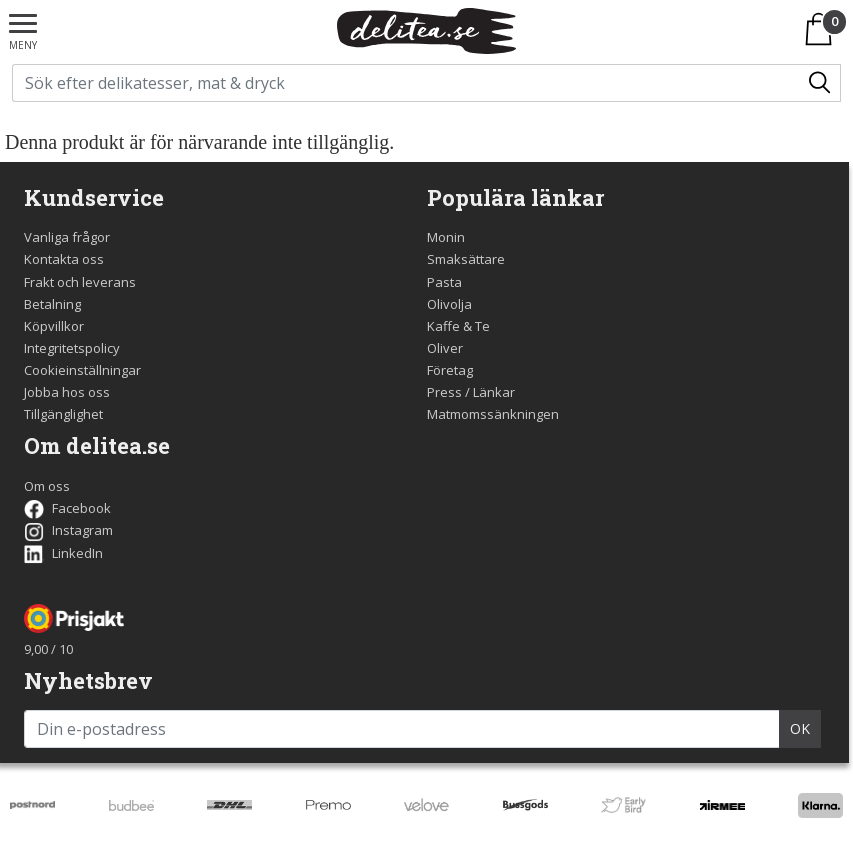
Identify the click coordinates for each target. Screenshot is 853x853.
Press (444, 392)
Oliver (445, 348)
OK (800, 728)
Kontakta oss (64, 259)
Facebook (67, 508)
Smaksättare (466, 259)
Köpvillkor (54, 326)
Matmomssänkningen (493, 414)
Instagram (68, 530)
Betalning (52, 304)
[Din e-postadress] (402, 729)
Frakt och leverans (80, 282)
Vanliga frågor (67, 237)
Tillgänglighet (63, 414)
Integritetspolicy (72, 348)
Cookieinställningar (82, 370)
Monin (446, 237)
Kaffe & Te (458, 326)
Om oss (47, 486)
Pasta (444, 282)
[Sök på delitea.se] (407, 83)
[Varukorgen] (822, 29)
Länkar (494, 392)
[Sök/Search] (821, 83)
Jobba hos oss (67, 392)
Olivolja (449, 304)
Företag (450, 370)
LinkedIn (63, 553)
